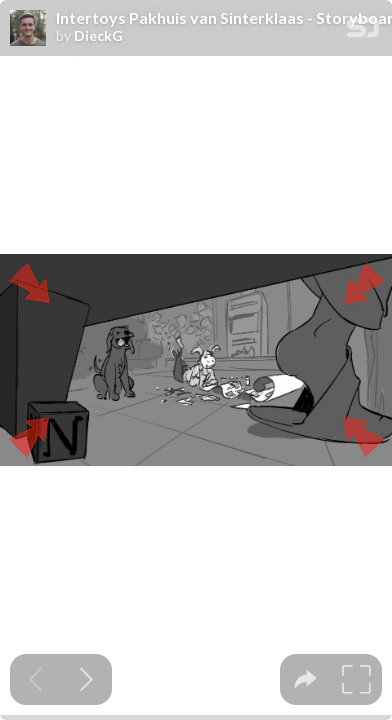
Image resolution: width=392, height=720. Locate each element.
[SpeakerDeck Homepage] (363, 31)
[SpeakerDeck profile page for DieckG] (28, 29)
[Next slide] (86, 679)
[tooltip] (305, 679)
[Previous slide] (35, 679)
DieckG (98, 36)
